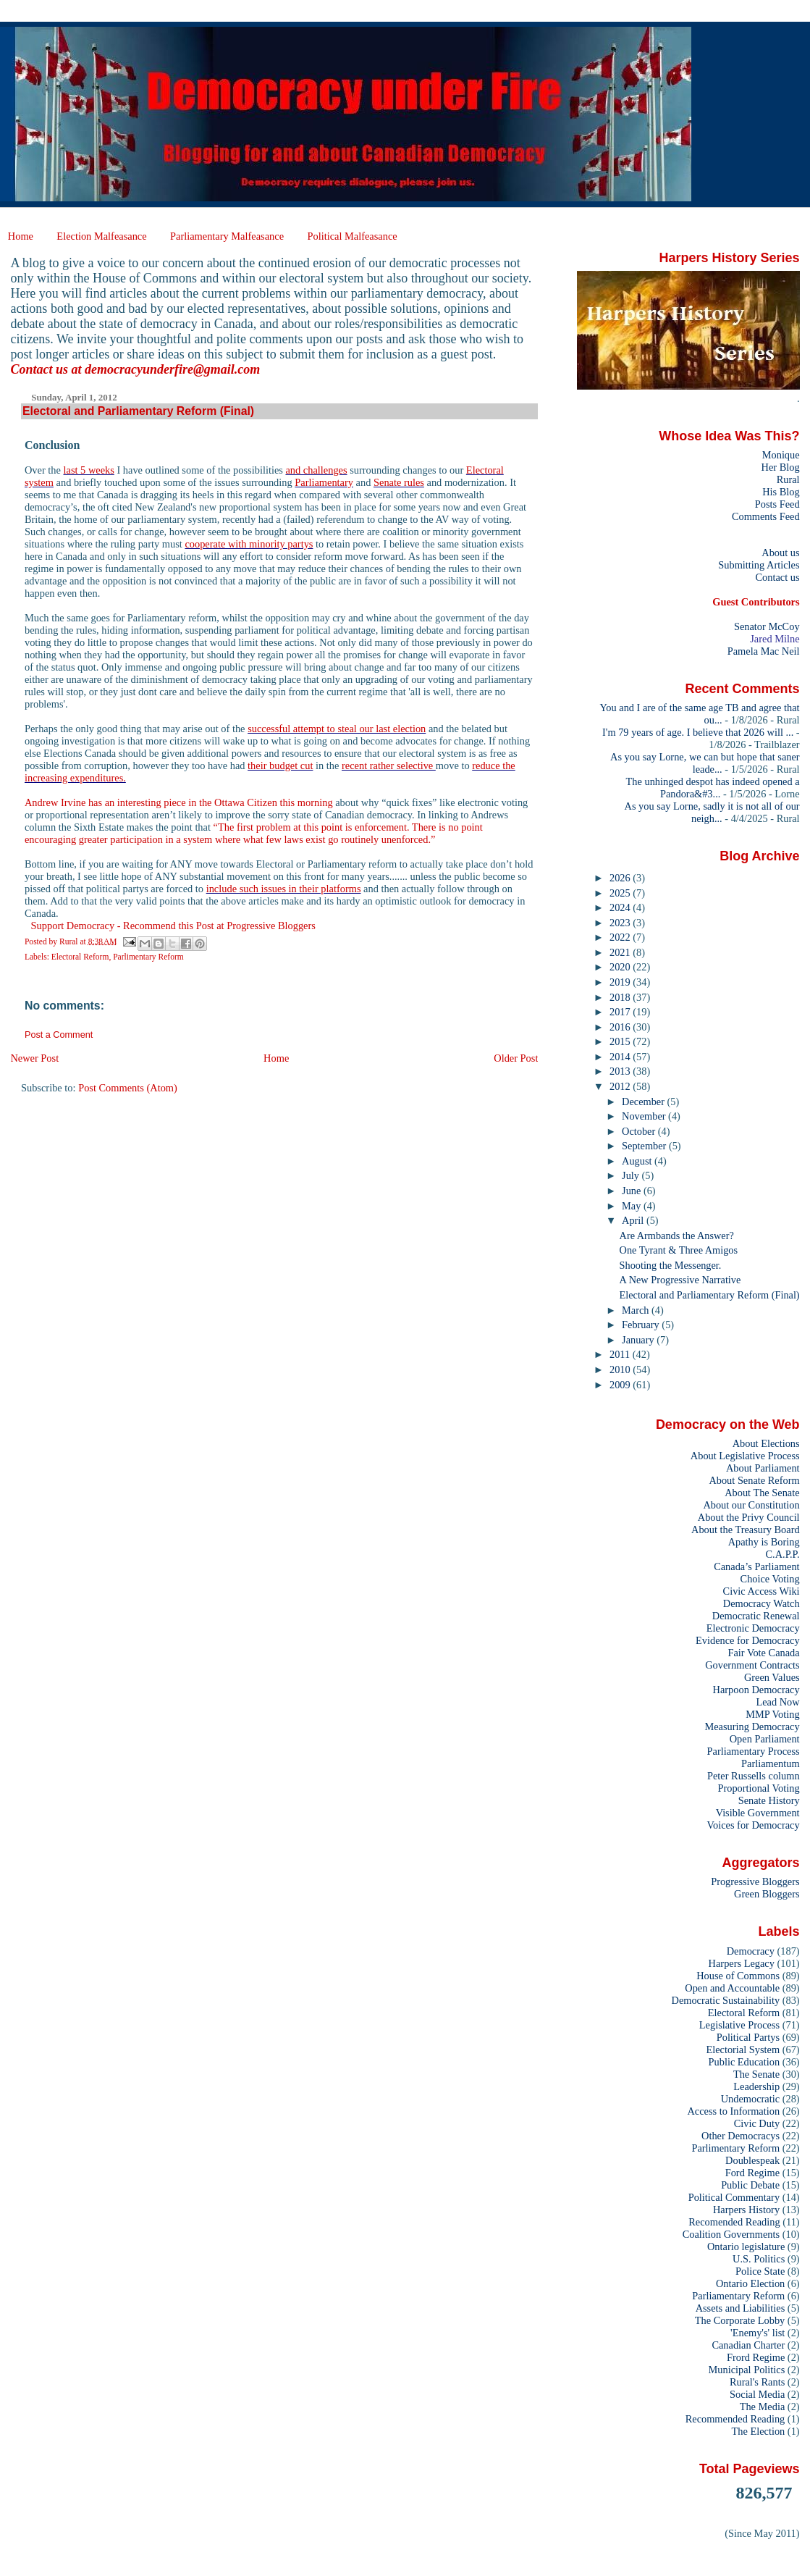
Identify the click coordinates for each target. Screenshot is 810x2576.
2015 (621, 1041)
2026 (621, 878)
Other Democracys (740, 2135)
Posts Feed (777, 504)
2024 (621, 907)
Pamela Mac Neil (763, 651)
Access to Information (733, 2111)
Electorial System (743, 2049)
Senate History (769, 1800)
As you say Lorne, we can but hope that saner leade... (705, 763)
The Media (762, 2406)
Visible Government (758, 1812)
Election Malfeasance (101, 236)
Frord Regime (756, 2357)
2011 (621, 1354)
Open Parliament (765, 1739)
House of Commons (738, 1975)
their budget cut (280, 765)
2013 (621, 1071)
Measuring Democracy (751, 1726)
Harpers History (746, 2209)
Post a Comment (59, 1035)
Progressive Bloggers (755, 1881)
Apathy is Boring (764, 1542)
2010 (621, 1369)
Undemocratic (750, 2099)
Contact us (777, 577)
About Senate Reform (754, 1480)
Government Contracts (752, 1665)
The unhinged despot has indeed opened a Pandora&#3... (713, 788)
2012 (621, 1086)
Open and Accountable (732, 1988)
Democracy (751, 1951)
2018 (621, 997)
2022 (621, 937)
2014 (621, 1056)
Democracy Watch (761, 1603)
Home (20, 236)
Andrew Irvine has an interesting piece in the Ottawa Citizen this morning (179, 802)
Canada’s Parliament (756, 1566)
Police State (760, 2271)
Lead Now (777, 1702)
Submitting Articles (758, 565)
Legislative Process (739, 2025)
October (640, 1131)
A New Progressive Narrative (680, 1279)
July (631, 1175)
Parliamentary (324, 482)
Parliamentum (770, 1763)
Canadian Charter (748, 2345)
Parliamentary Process (753, 1751)
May (633, 1206)
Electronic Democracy (753, 1628)
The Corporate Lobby (740, 2320)
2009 (621, 1384)
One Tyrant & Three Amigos (679, 1250)
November (645, 1116)
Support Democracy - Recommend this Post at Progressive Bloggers (173, 925)
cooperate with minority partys (249, 544)
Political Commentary (734, 2197)
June (633, 1190)
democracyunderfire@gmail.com (172, 369)
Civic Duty (757, 2123)
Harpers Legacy (742, 1963)
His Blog (780, 492)
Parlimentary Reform (148, 956)
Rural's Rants (757, 2382)
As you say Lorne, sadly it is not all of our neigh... (712, 812)
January (639, 1340)
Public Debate (750, 2185)
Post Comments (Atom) (127, 1088)
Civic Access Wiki (761, 1591)
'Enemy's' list (757, 2332)
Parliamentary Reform (738, 2296)
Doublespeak (752, 2160)
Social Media (757, 2394)
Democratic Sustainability (726, 2000)
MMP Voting (772, 1714)
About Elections (766, 1443)
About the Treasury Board (745, 1529)
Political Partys (748, 2037)
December (644, 1101)
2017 (621, 1012)
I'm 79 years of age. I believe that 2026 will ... (697, 732)
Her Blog (781, 467)
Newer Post (34, 1058)
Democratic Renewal (756, 1615)
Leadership (756, 2086)
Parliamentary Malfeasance (227, 236)
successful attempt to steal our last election (337, 728)
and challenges (316, 470)
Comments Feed (766, 516)
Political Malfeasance (352, 236)
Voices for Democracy (752, 1825)
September (645, 1145)
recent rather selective (389, 765)
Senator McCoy (767, 626)
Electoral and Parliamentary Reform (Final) (710, 1295)
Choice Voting (770, 1579)
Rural (788, 479)
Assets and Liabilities (740, 2308)
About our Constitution (751, 1505)
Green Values (772, 1677)
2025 (621, 893)
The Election (758, 2431)
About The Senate (762, 1492)
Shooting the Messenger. (671, 1265)
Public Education (744, 2062)
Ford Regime (752, 2172)
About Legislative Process (745, 1455)
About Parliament (763, 1468)
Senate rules (399, 482)
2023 (621, 922)
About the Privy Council (749, 1517)
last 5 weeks (89, 470)
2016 (621, 1027)
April (634, 1220)
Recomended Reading (734, 2222)
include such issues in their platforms (283, 888)
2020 (621, 967)
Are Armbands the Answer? (677, 1235)
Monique (781, 455)
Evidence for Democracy (748, 1640)
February (642, 1324)
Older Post (516, 1058)
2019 (621, 982)
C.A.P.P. (783, 1554)
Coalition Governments (731, 2234)
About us (780, 552)
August (638, 1161)
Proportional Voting (758, 1788)
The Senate (756, 2074)
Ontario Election (750, 2283)
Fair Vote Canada (763, 1652)
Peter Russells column (753, 1776)
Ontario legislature (746, 2246)
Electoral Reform (80, 956)
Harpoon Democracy (756, 1689)
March (636, 1310)
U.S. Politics (759, 2259)
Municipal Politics (747, 2369)
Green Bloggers (767, 1894)
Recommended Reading (735, 2419)
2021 (621, 952)
